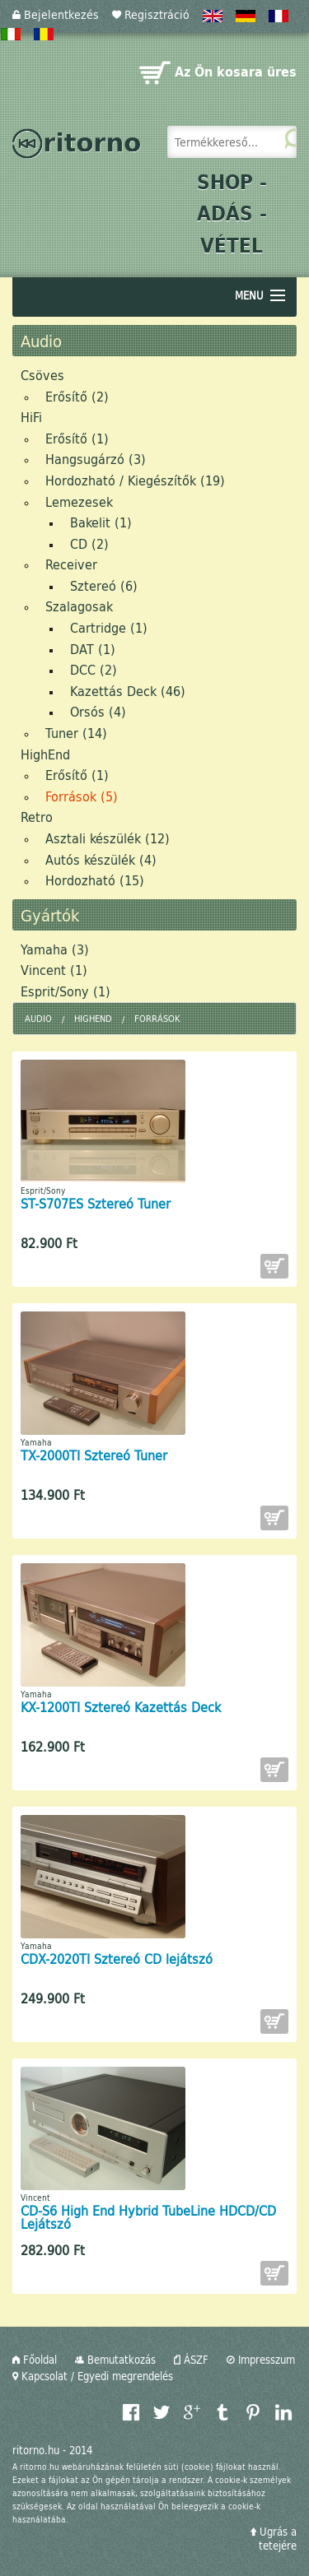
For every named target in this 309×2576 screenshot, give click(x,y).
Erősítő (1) (77, 438)
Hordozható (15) (94, 880)
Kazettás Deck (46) (127, 690)
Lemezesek (79, 501)
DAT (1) (92, 648)
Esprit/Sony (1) (65, 991)
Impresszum (261, 2359)
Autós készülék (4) (101, 859)
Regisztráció (151, 14)
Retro (37, 816)
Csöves (42, 374)
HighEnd (45, 754)
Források (157, 1018)
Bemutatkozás (115, 2359)
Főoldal (34, 2359)
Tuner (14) (76, 732)
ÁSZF (191, 2359)
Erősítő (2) (77, 396)
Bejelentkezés (55, 14)
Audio (38, 1018)
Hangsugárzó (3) (95, 458)
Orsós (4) (98, 711)
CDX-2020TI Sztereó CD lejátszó (117, 1958)
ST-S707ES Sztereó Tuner (96, 1203)
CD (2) (89, 543)
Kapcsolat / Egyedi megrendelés (92, 2376)
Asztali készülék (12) (107, 838)
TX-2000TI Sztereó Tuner (94, 1455)
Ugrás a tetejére (273, 2538)
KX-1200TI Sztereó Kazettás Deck (121, 1706)
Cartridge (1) (108, 627)
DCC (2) (93, 669)
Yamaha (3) (55, 949)
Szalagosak (79, 606)
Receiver (71, 564)
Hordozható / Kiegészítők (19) (135, 480)
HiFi (31, 416)
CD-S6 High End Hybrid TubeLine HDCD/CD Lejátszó (148, 2217)
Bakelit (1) (101, 522)
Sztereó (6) (104, 585)
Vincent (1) (54, 969)
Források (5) (81, 796)
